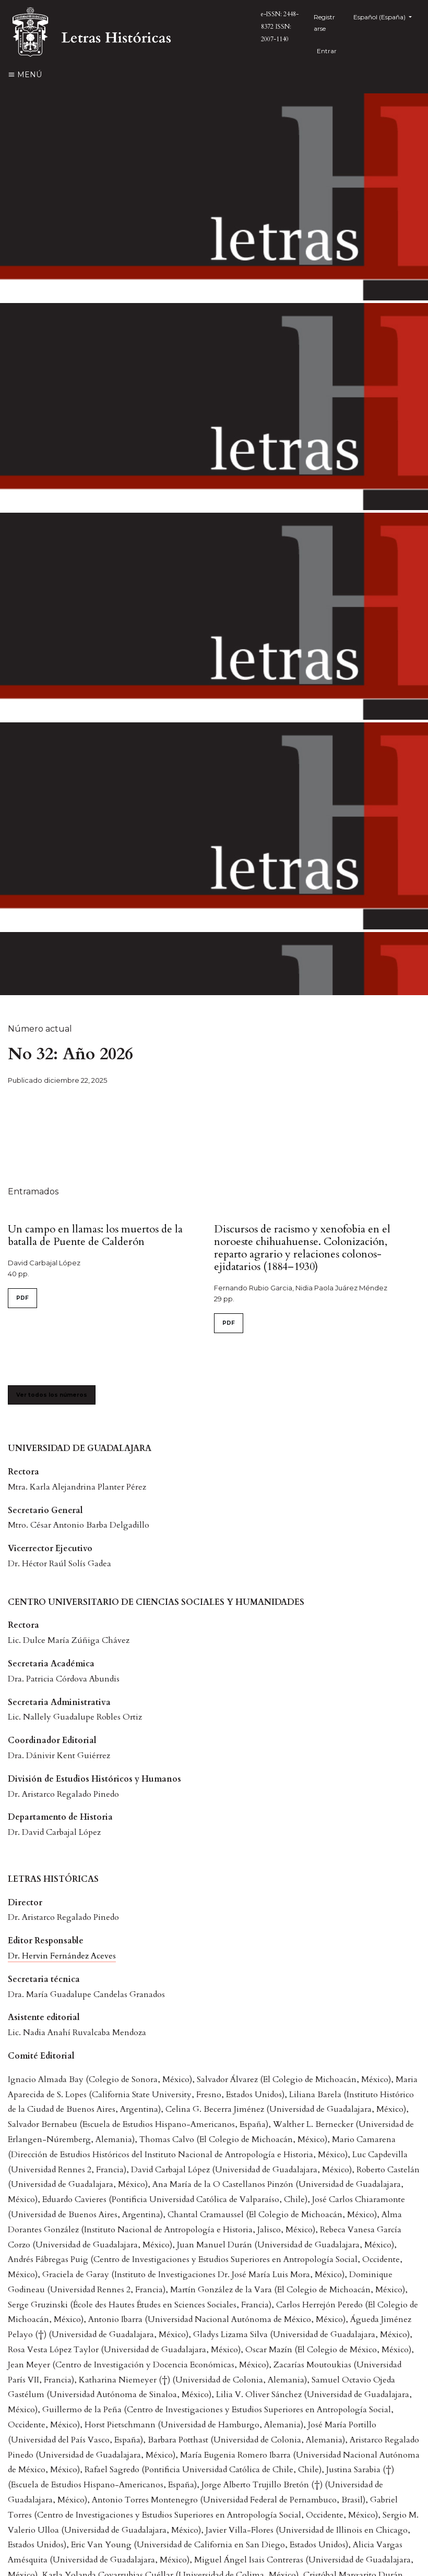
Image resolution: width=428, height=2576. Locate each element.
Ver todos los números (51, 1395)
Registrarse (324, 22)
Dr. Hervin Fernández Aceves (62, 1956)
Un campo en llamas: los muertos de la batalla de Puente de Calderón (95, 1235)
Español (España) (386, 16)
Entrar (327, 51)
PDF (22, 1298)
